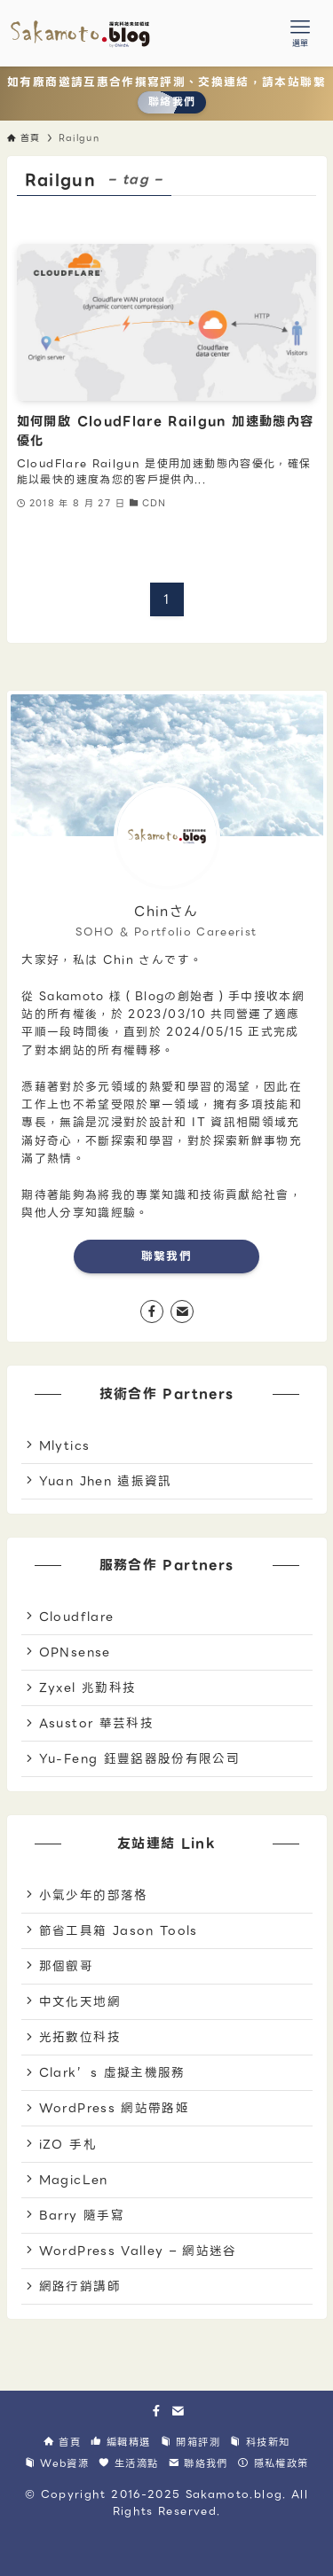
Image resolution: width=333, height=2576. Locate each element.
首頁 (62, 2442)
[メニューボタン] (299, 33)
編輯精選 (120, 2442)
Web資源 (57, 2463)
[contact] (182, 1311)
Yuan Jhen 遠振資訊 (105, 1481)
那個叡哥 (66, 1966)
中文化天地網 (80, 2001)
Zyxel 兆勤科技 (88, 1687)
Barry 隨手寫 (81, 2215)
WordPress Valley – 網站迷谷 (138, 2250)
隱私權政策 (273, 2463)
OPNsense (75, 1652)
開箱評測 (190, 2442)
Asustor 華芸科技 (96, 1723)
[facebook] (151, 1311)
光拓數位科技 (80, 2037)
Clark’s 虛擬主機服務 (112, 2072)
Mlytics (64, 1445)
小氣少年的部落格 (93, 1895)
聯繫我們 (166, 1256)
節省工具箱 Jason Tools (118, 1930)
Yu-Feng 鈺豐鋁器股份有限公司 (139, 1758)
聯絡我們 (171, 102)
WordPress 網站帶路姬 (114, 2108)
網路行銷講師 (80, 2286)
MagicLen (73, 2179)
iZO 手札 (68, 2144)
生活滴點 (128, 2463)
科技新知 (259, 2442)
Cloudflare (77, 1616)
